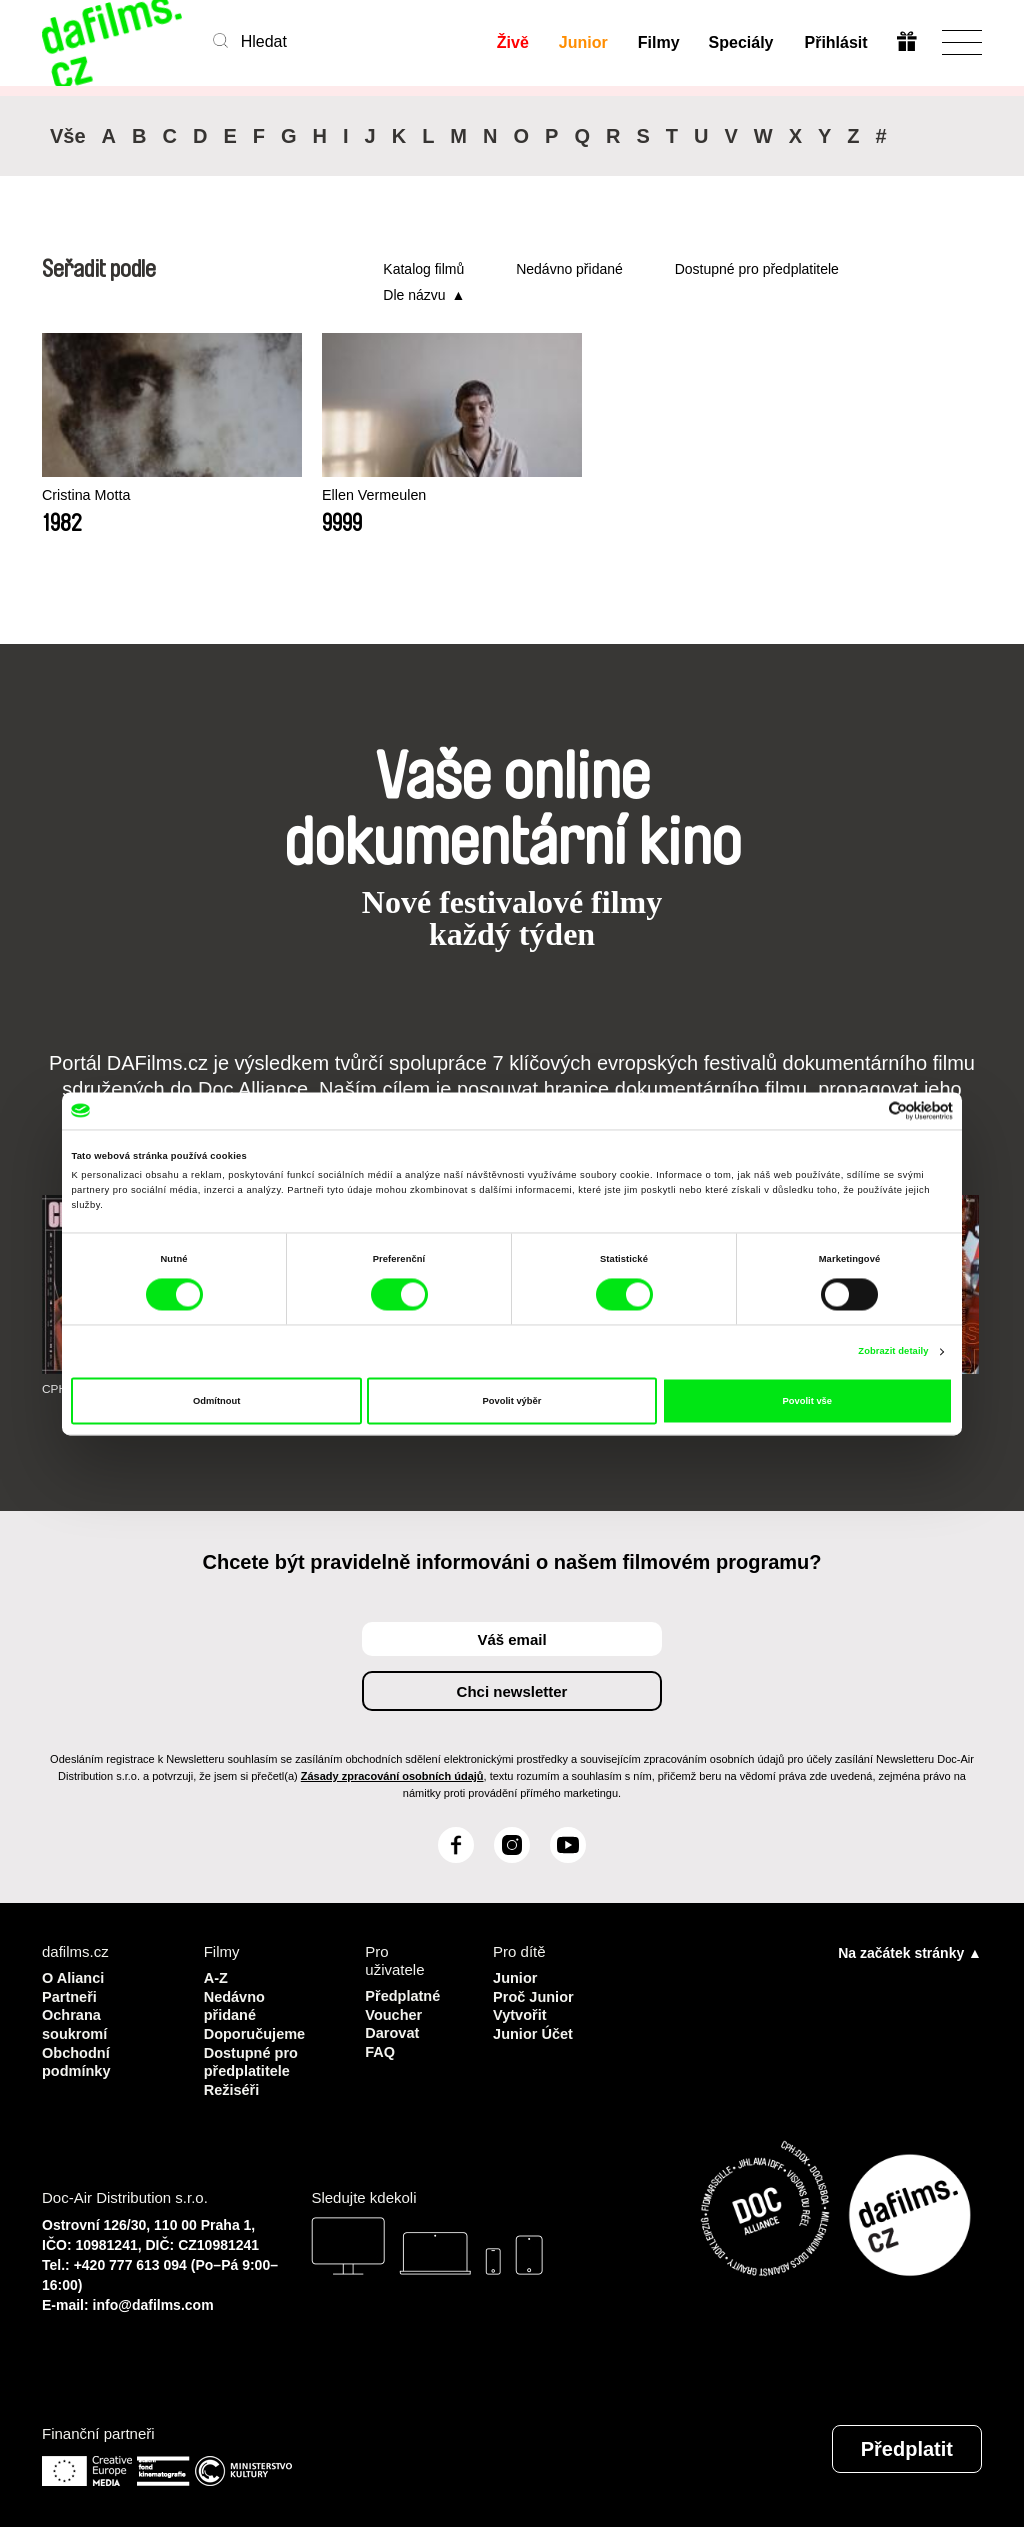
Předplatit (907, 2445)
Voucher (394, 2013)
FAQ (380, 2049)
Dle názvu (414, 295)
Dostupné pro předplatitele (757, 269)
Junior (582, 42)
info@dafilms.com (153, 2301)
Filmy (658, 42)
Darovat (393, 2031)
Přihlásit (835, 42)
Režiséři (233, 2085)
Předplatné (404, 1995)
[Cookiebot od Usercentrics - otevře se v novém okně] (865, 1110)
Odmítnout (216, 1401)
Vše (68, 136)
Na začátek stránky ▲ (910, 1953)
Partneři (70, 1995)
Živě (512, 42)
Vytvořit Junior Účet (534, 2022)
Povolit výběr (512, 1401)
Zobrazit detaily (893, 1352)
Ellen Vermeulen (336, 495)
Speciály (741, 42)
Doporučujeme (256, 2031)
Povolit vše (807, 1401)
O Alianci (74, 1977)
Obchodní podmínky (77, 2058)
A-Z (216, 1977)
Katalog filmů (423, 269)
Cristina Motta (88, 495)
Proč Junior (534, 1995)
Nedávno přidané (569, 269)
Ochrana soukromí (76, 2022)
